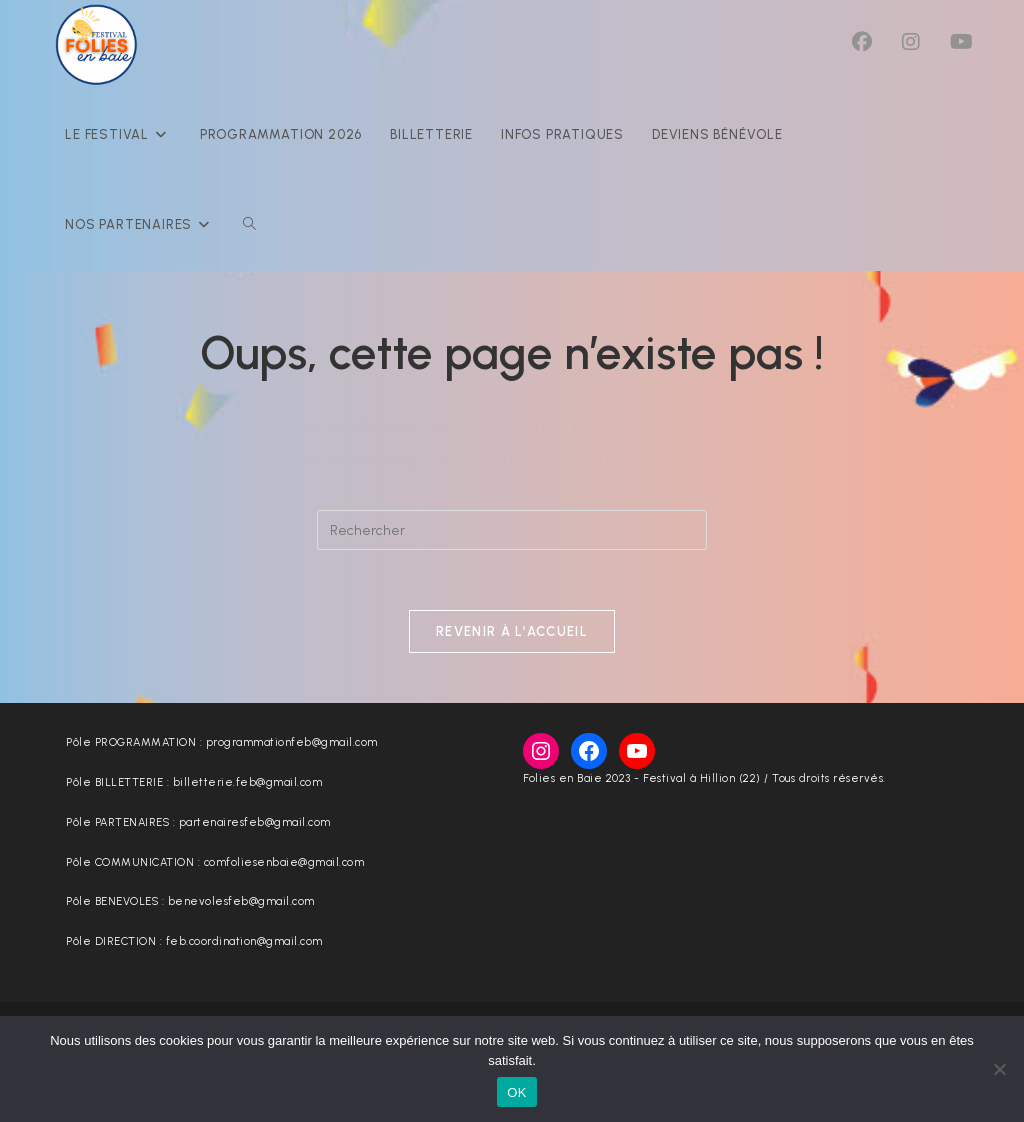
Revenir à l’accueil (512, 631)
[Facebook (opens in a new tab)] (862, 42)
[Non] (999, 1069)
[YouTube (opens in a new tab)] (961, 42)
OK (516, 1092)
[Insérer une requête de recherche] (512, 530)
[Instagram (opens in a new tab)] (911, 42)
